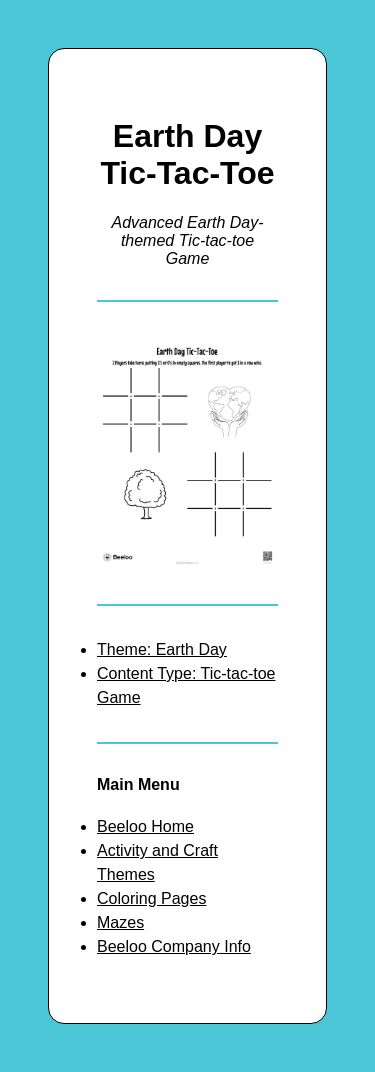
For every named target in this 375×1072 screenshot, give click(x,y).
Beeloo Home (145, 826)
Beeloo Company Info (174, 946)
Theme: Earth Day (162, 649)
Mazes (120, 922)
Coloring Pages (151, 898)
